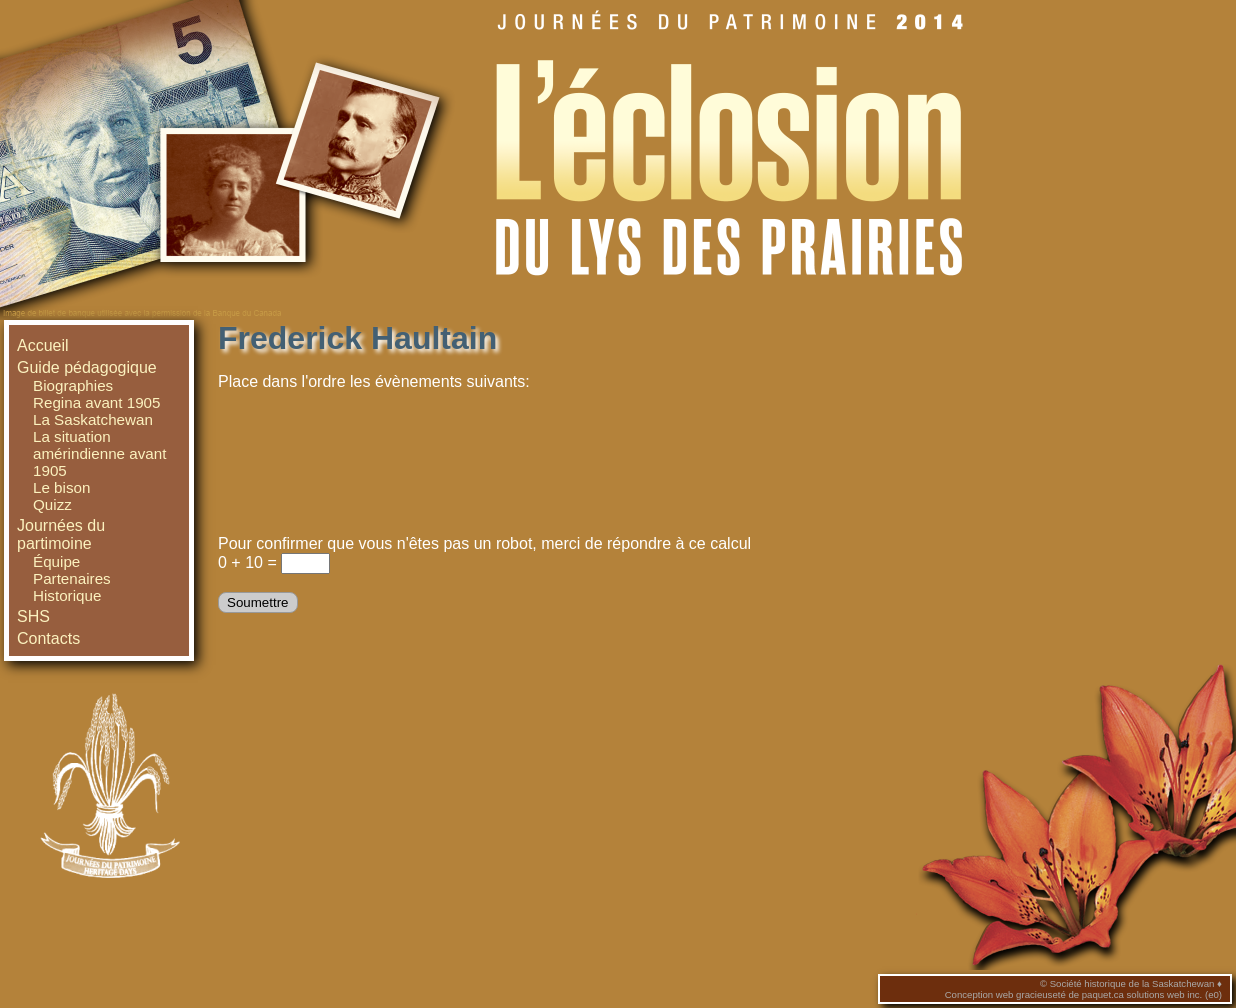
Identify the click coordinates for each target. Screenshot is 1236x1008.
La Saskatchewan (93, 419)
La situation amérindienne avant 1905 (99, 453)
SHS (33, 616)
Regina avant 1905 (97, 402)
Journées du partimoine (61, 534)
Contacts (48, 638)
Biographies (73, 385)
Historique (67, 595)
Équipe (56, 561)
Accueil (43, 345)
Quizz (52, 504)
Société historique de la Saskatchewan (1132, 983)
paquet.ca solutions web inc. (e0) (1152, 994)
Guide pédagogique (87, 367)
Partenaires (72, 578)
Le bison (61, 487)
